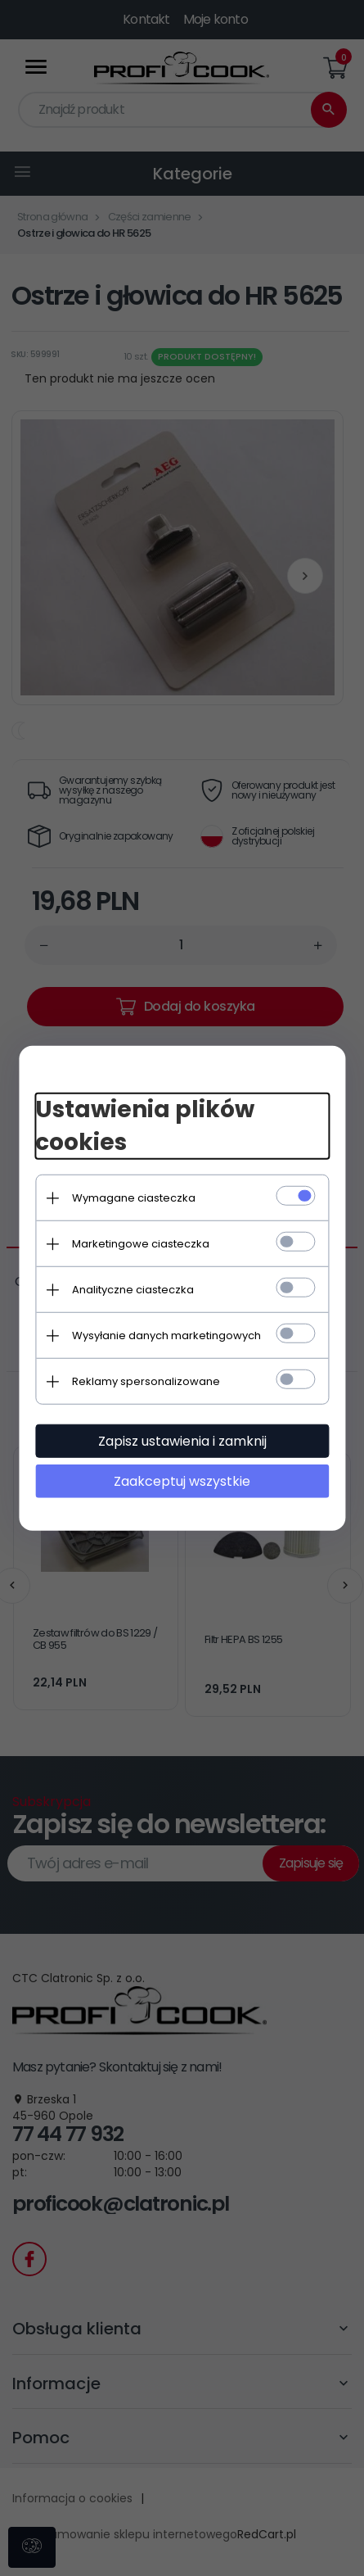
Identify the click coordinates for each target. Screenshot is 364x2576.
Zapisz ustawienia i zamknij (181, 1441)
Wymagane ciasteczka (137, 1198)
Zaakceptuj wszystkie (182, 1481)
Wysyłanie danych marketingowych (169, 1335)
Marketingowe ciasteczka (144, 1244)
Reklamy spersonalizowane (149, 1381)
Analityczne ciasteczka (136, 1289)
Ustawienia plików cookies (148, 1125)
